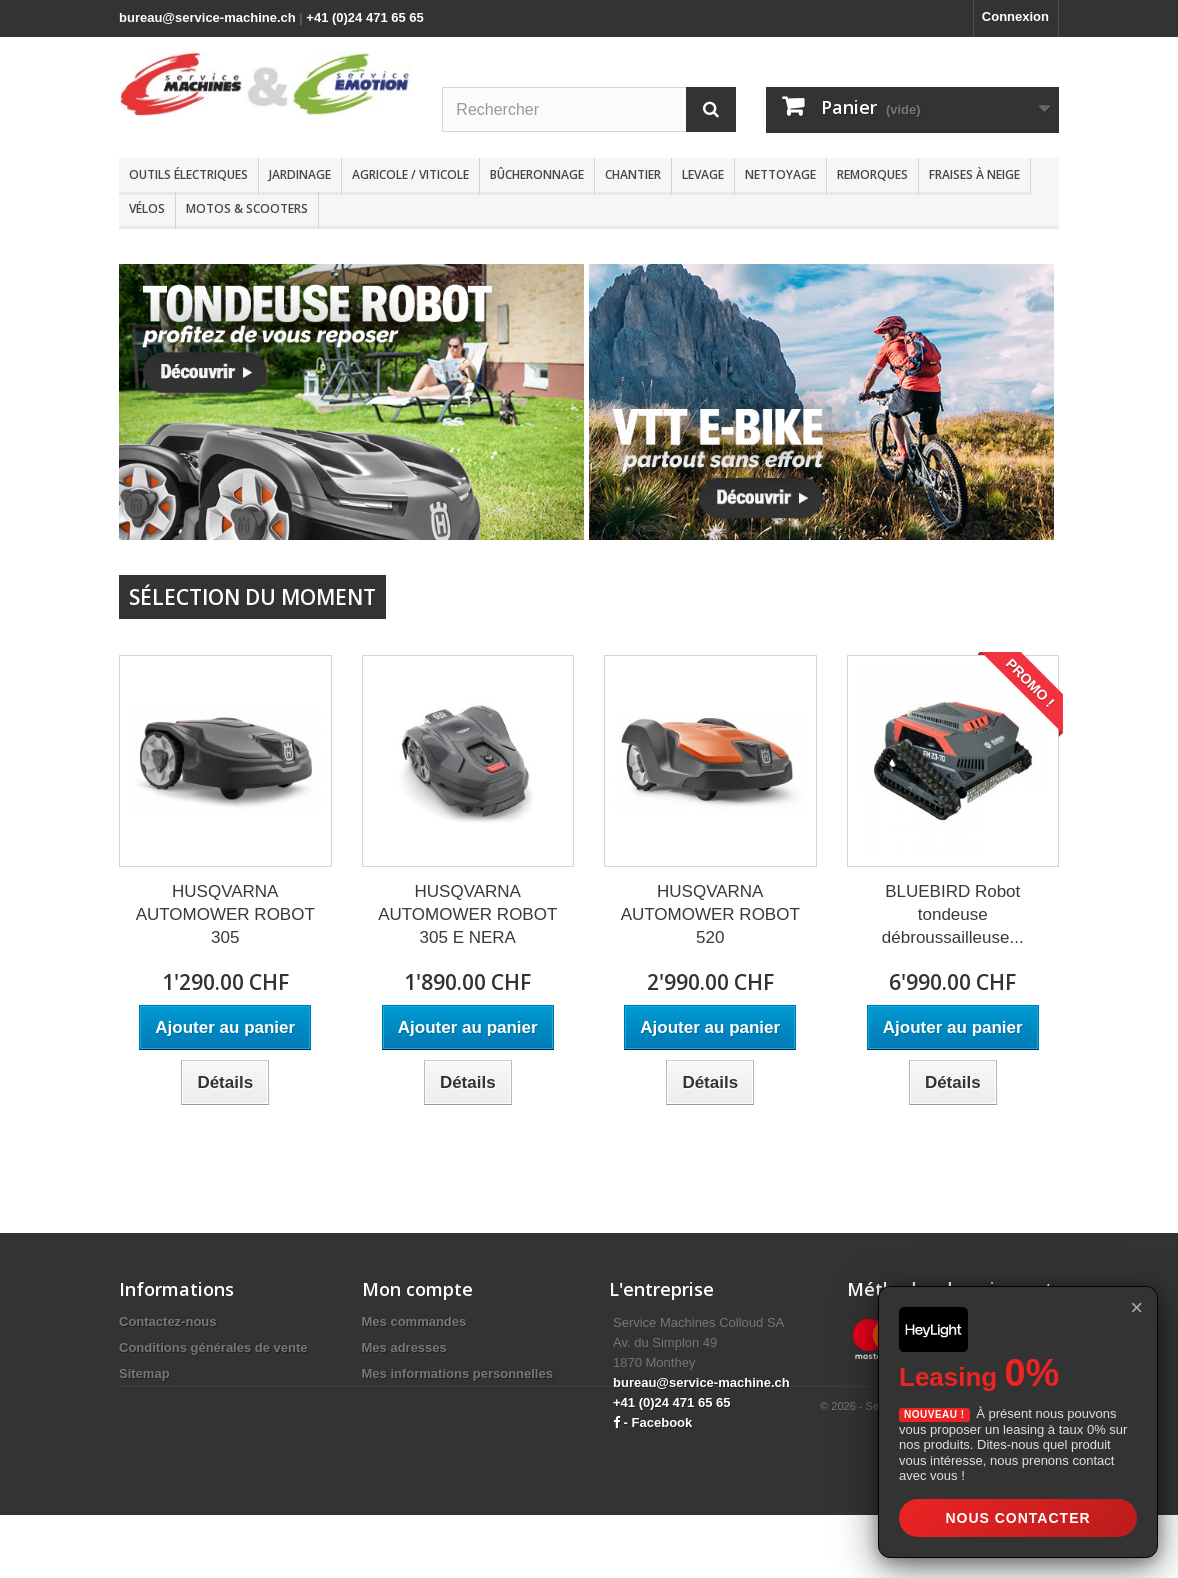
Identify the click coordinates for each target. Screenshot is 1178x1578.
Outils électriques (188, 174)
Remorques (872, 174)
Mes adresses (404, 1347)
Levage (703, 174)
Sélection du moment (252, 597)
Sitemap (144, 1373)
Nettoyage (780, 174)
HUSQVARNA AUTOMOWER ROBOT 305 (225, 914)
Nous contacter (1017, 1518)
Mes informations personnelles (457, 1373)
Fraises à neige (974, 174)
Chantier (633, 174)
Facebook (662, 1422)
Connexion (1015, 16)
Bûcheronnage (537, 174)
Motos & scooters (247, 208)
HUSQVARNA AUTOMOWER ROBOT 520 (710, 914)
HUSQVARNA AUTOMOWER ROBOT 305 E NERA (467, 914)
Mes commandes (414, 1321)
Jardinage (300, 174)
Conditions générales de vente (213, 1347)
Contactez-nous (168, 1321)
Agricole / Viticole (410, 174)
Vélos (147, 208)
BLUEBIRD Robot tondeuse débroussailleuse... (953, 914)
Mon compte (417, 1289)
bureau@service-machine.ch (207, 17)
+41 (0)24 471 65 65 (364, 17)
